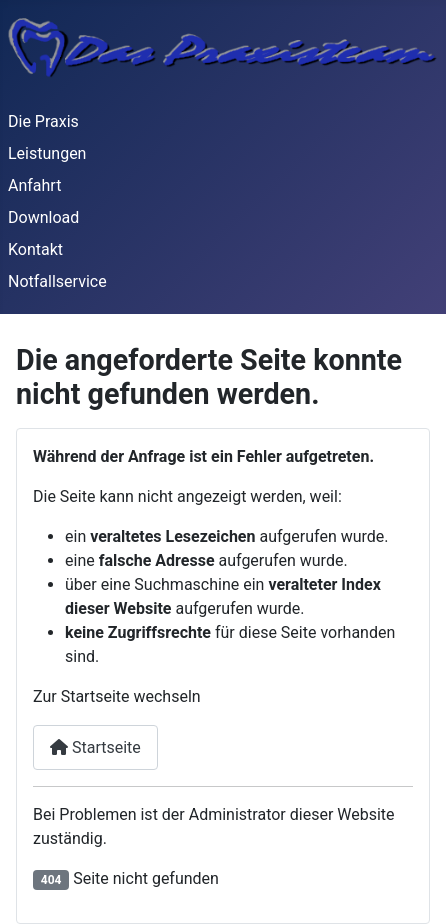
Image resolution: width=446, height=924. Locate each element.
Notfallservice (57, 281)
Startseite (95, 747)
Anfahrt (34, 185)
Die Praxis (43, 121)
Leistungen (47, 153)
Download (43, 217)
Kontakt (35, 249)
